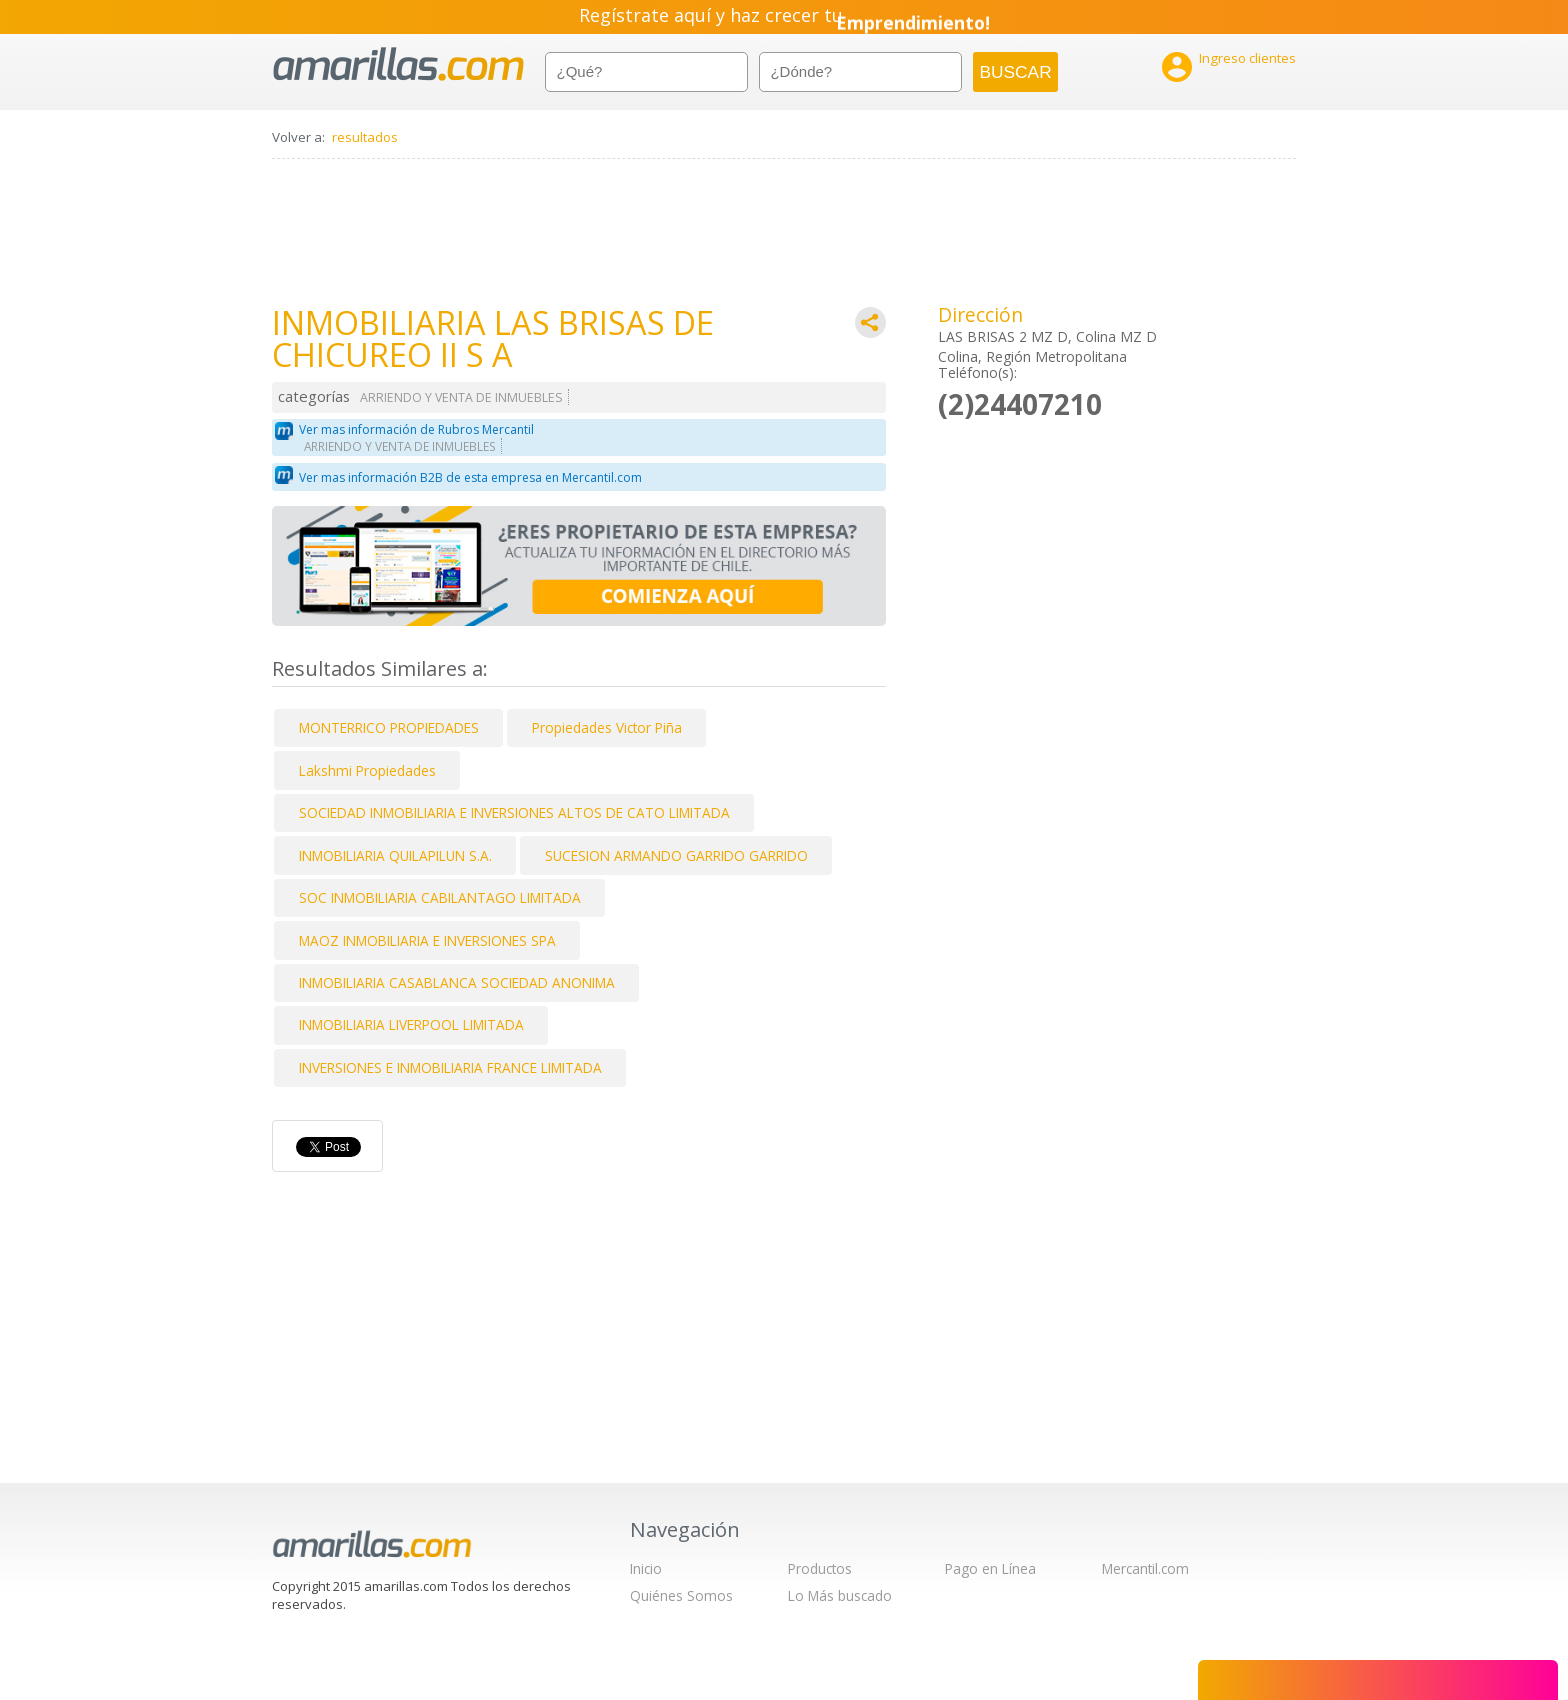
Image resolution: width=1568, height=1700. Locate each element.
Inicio (646, 1568)
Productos (820, 1568)
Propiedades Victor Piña (607, 727)
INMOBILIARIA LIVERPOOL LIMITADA (411, 1024)
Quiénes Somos (681, 1595)
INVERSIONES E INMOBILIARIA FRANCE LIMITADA (450, 1067)
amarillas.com (398, 64)
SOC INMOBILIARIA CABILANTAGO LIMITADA (440, 897)
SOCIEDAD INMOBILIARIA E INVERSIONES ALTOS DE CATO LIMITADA (514, 812)
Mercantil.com (1145, 1568)
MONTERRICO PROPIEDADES (389, 727)
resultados (365, 137)
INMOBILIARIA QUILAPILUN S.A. (395, 855)
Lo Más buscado (840, 1595)
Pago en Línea (990, 1568)
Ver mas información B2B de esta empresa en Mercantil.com (470, 477)
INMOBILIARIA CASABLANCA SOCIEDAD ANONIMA (457, 982)
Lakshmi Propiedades (367, 770)
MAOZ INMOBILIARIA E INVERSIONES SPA (427, 940)
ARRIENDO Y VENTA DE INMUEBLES (461, 397)
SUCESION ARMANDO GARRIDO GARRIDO (676, 855)
